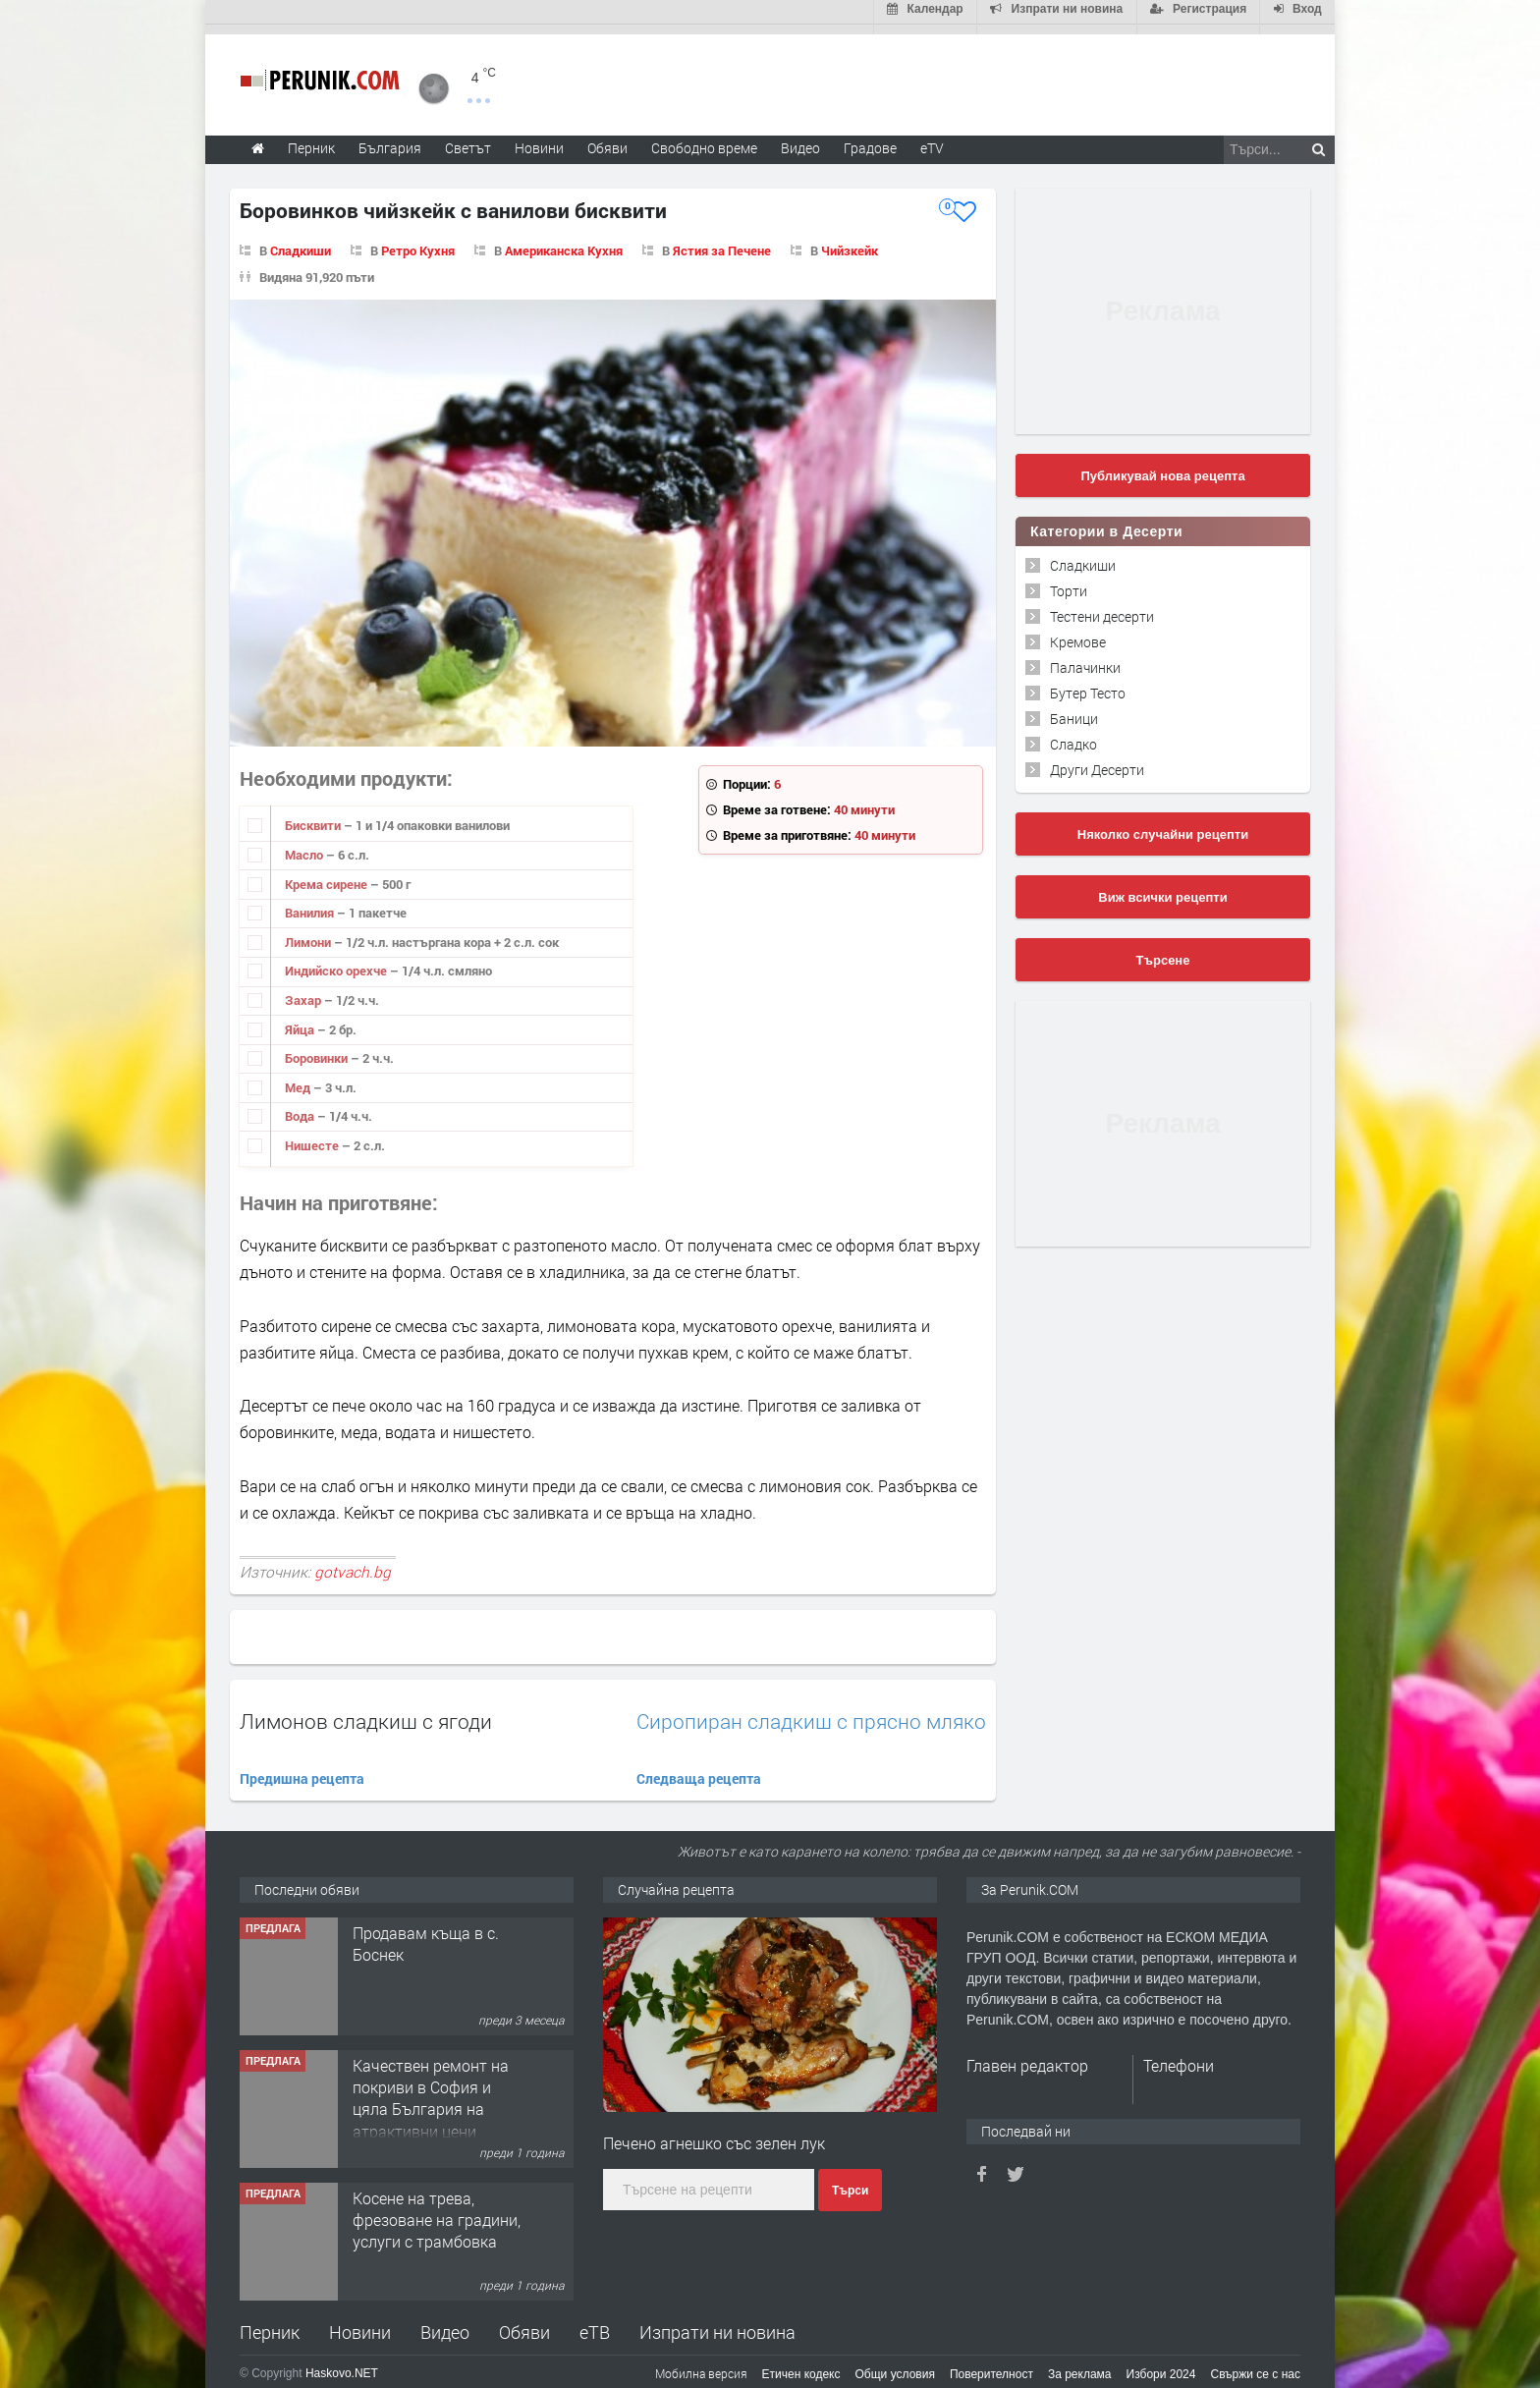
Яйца (301, 1019)
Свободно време (704, 138)
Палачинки (1085, 657)
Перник (270, 2322)
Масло (305, 845)
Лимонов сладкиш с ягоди (366, 1712)
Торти (1068, 581)
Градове (870, 138)
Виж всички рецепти (1162, 887)
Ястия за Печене (722, 241)
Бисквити (314, 816)
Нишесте (313, 1135)
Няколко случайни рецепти (1162, 824)
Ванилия (311, 904)
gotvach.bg (352, 1562)
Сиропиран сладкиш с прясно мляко (811, 1712)
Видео (444, 2322)
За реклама (1080, 2364)
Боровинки (318, 1048)
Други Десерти (1097, 759)
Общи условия (895, 2364)
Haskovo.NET (341, 2363)
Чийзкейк (849, 241)
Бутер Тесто (1088, 683)
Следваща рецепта (698, 1769)
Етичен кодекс (801, 2364)
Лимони (309, 932)
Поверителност (991, 2364)
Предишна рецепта (302, 1769)
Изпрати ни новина (717, 2322)
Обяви (524, 2322)
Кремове (1078, 632)
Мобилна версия (701, 2363)
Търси (850, 2181)
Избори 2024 (1161, 2364)
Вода (301, 1107)
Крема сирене (327, 874)
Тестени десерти (1102, 606)
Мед (299, 1077)
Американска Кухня (564, 241)
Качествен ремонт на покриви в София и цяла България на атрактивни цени (431, 2088)
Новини (539, 138)
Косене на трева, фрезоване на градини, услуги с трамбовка (437, 2210)
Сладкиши (300, 241)
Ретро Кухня (418, 241)
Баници (1074, 708)
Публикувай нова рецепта (1162, 466)
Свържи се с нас (1255, 2364)
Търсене (1163, 950)
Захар (304, 990)
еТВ (594, 2322)
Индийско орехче (337, 962)
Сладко (1073, 734)
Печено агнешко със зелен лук (714, 2133)
